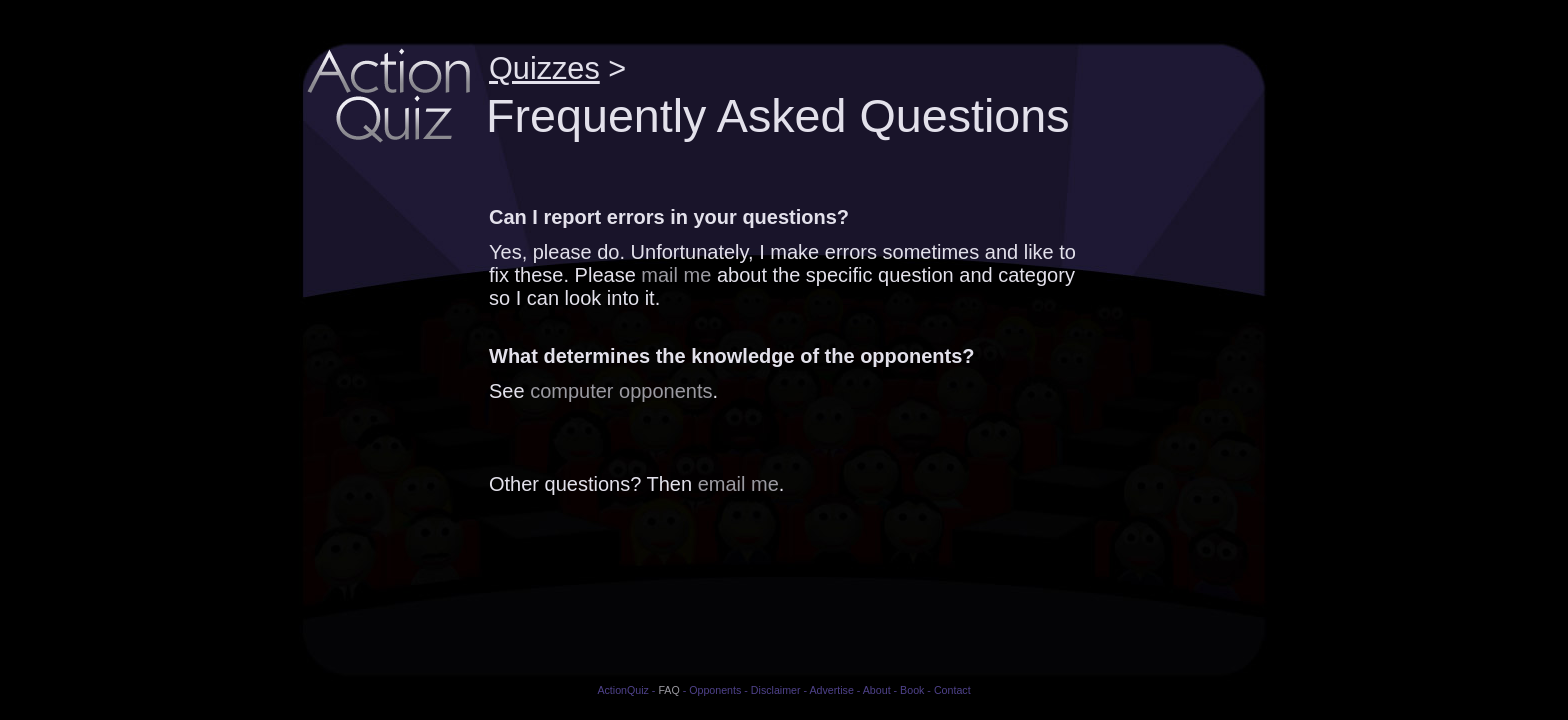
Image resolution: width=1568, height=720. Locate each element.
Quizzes (544, 68)
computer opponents (621, 391)
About (877, 690)
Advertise (831, 690)
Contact (952, 690)
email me (738, 484)
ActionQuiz (623, 690)
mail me (676, 275)
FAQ (668, 690)
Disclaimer (776, 690)
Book (912, 690)
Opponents (715, 690)
